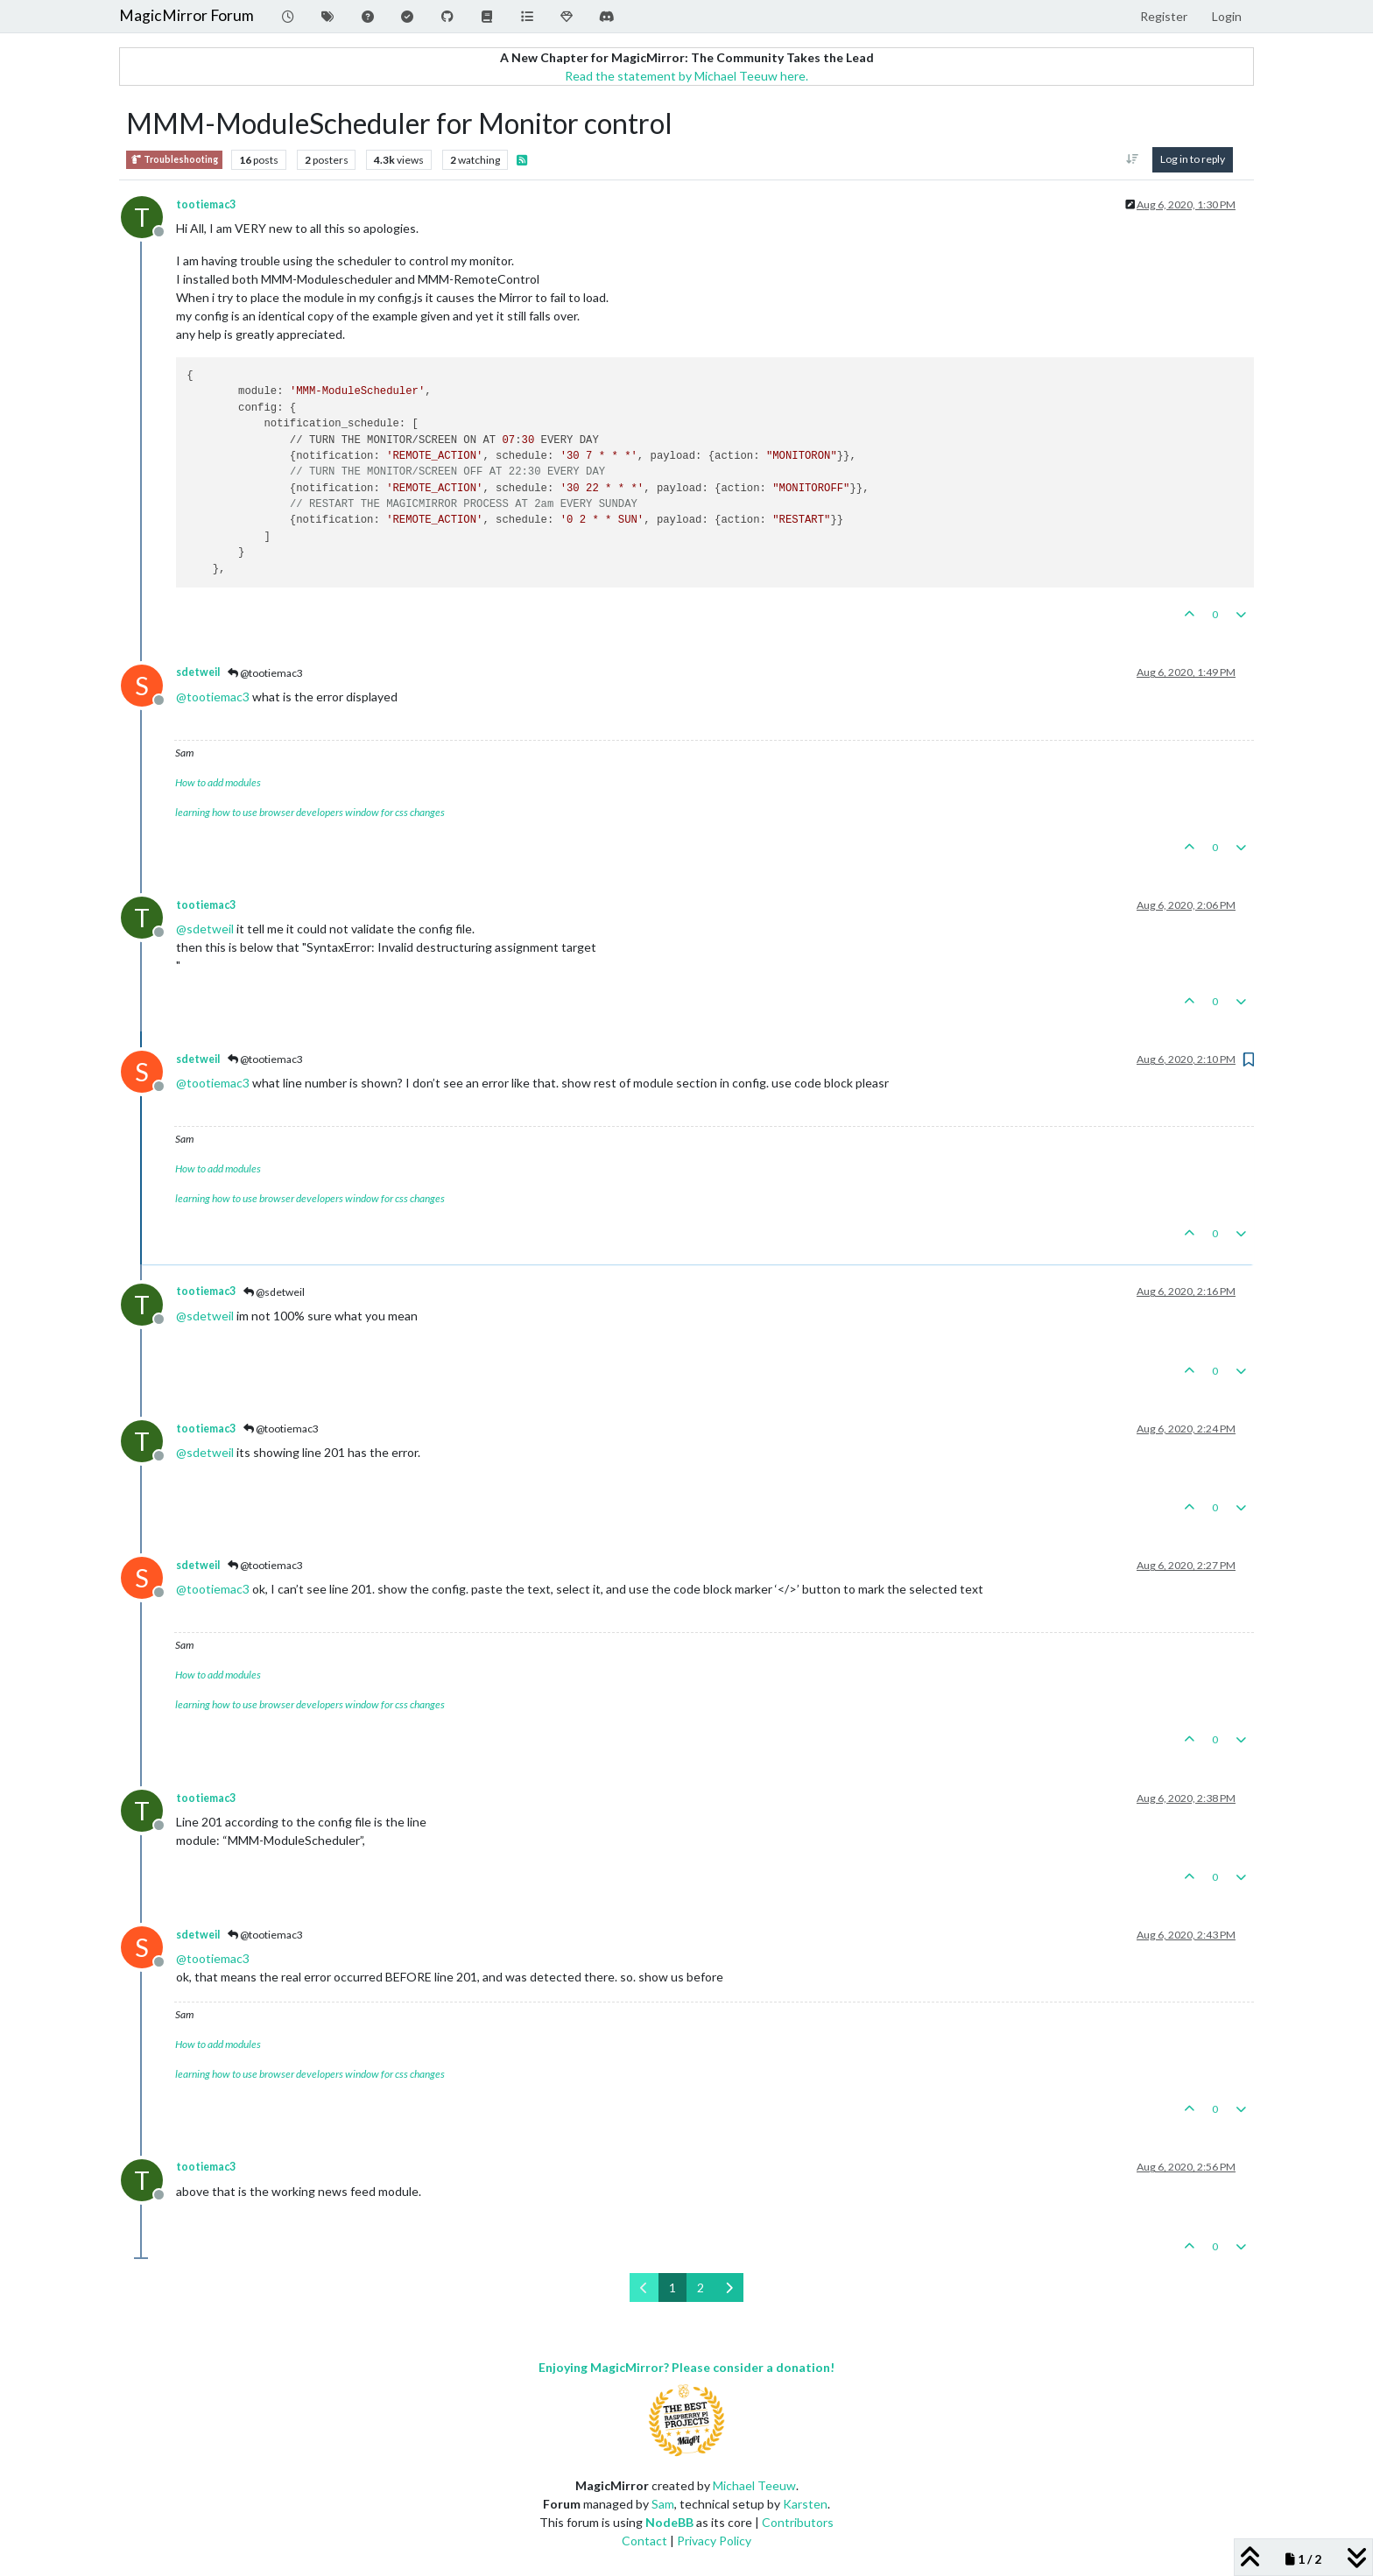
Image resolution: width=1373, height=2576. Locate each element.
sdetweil (198, 672)
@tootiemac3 (265, 672)
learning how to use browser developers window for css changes (310, 812)
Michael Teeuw (754, 2485)
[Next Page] (729, 2287)
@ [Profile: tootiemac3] (213, 696)
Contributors (798, 2522)
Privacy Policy (714, 2540)
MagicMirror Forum (186, 15)
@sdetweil (274, 1292)
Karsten (805, 2503)
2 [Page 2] (700, 2287)
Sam (662, 2503)
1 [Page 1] (672, 2287)
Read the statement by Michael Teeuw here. (686, 75)
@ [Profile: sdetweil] (205, 928)
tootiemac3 (206, 204)
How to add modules (218, 782)
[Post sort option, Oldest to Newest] (1132, 159)
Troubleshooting (174, 159)
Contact (644, 2540)
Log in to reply (1192, 158)
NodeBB (669, 2522)
